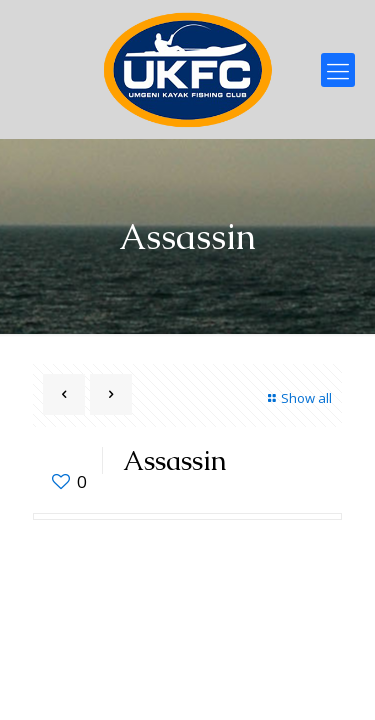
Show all (297, 398)
